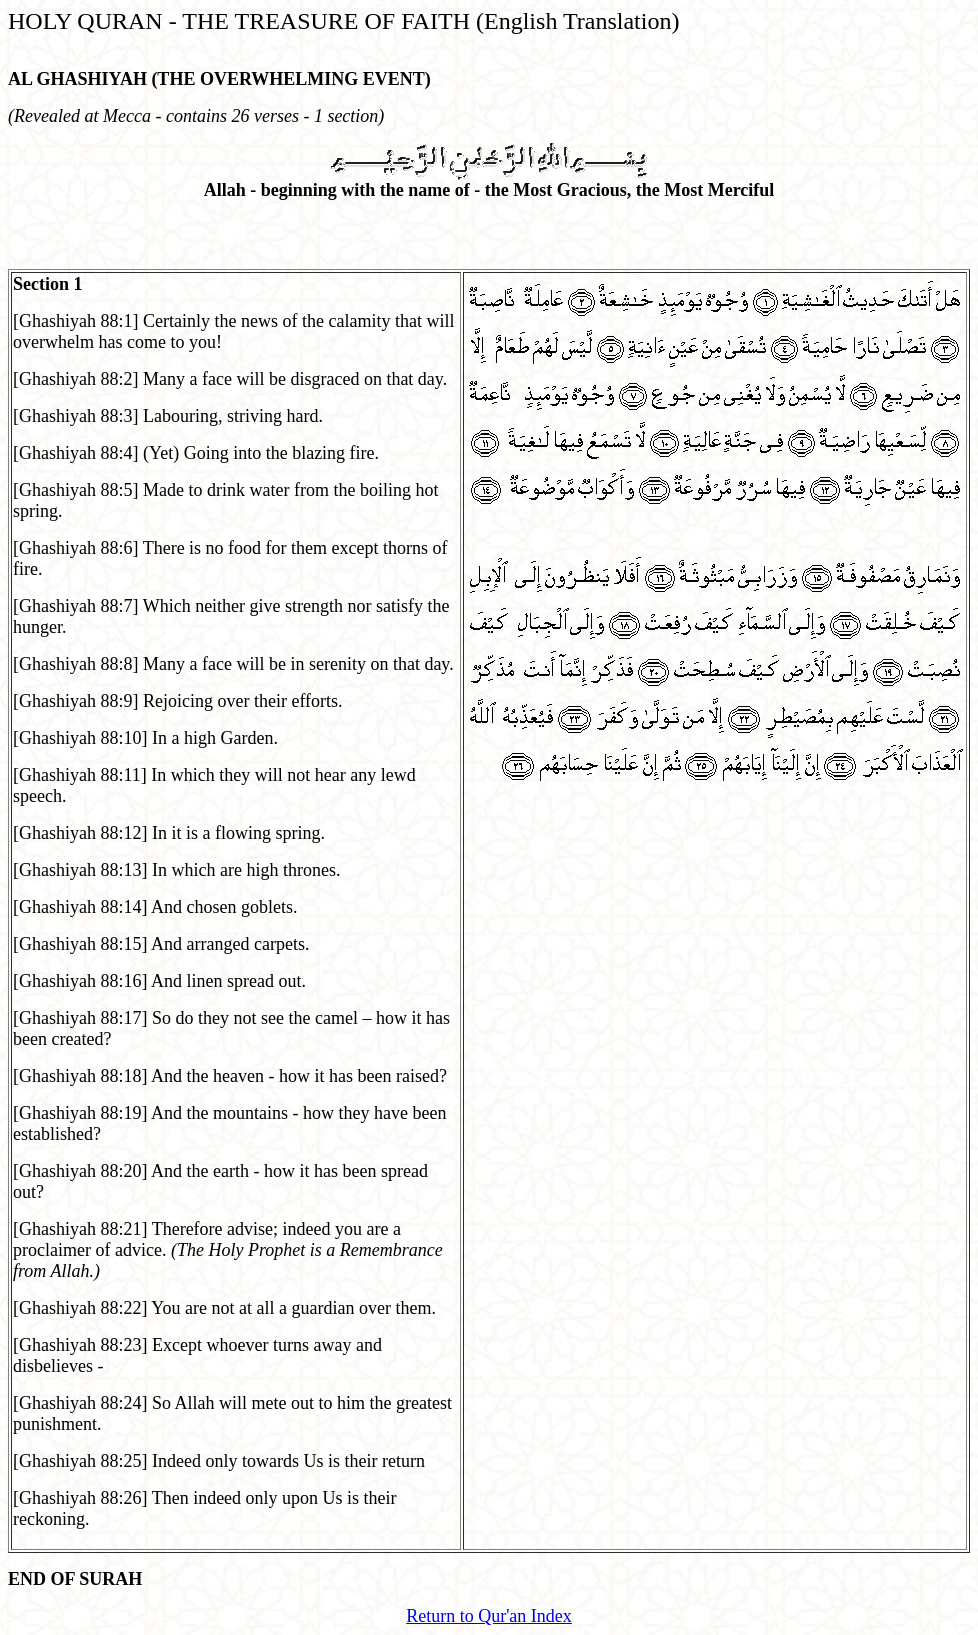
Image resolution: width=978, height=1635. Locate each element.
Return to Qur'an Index (489, 1616)
